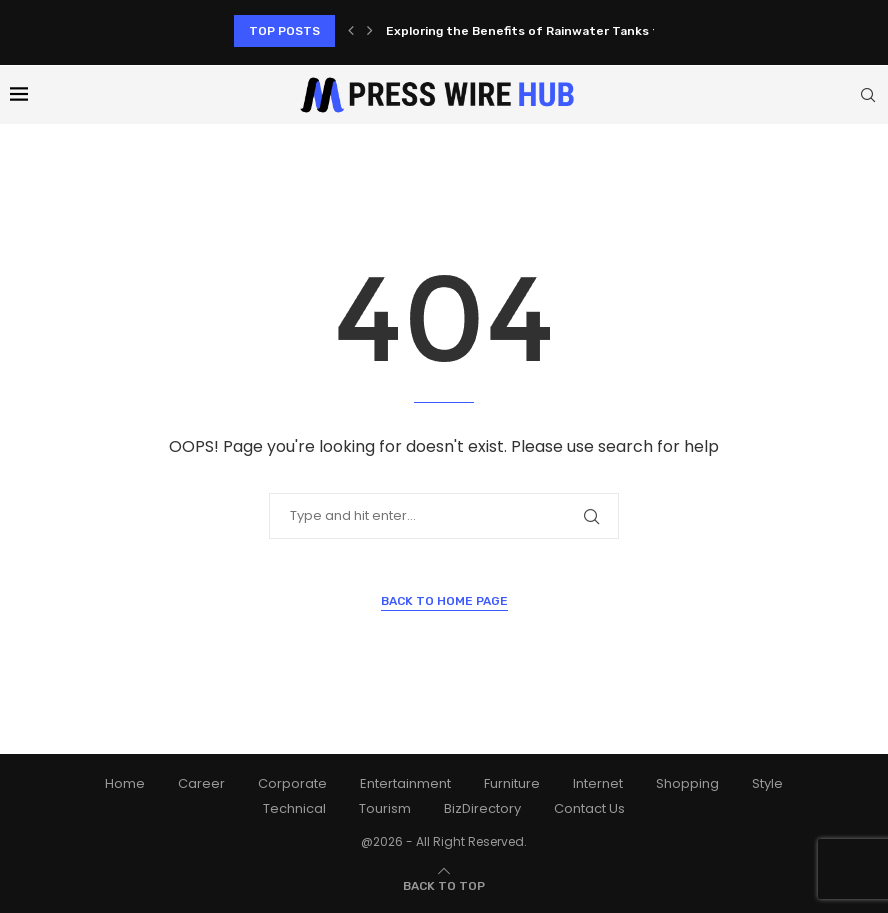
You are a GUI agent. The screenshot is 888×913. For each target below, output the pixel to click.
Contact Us (589, 808)
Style (767, 783)
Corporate (292, 783)
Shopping (687, 783)
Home (125, 783)
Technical (294, 808)
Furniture (512, 783)
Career (201, 783)
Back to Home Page (444, 601)
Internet (598, 783)
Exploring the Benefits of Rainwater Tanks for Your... (548, 31)
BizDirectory (482, 808)
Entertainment (405, 783)
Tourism (385, 808)
